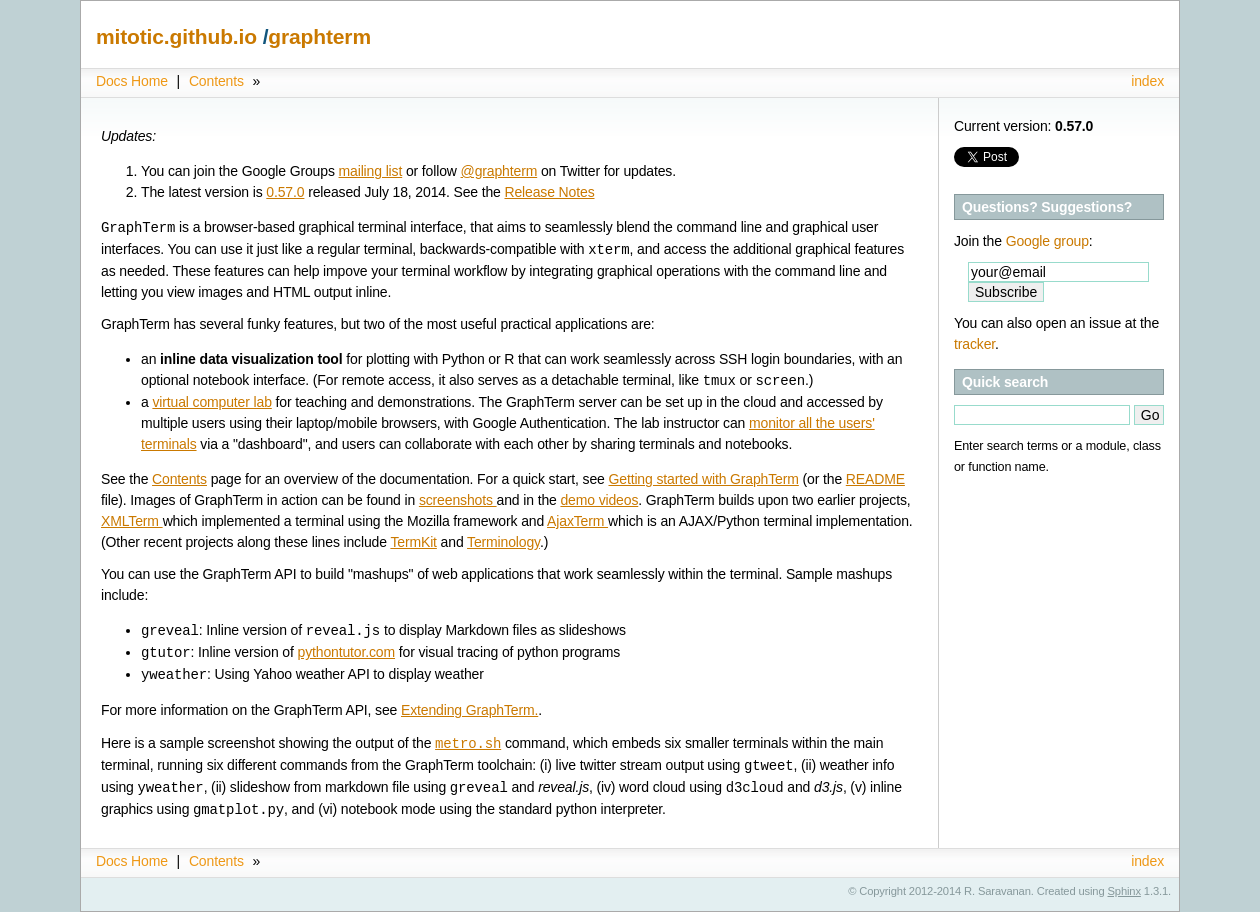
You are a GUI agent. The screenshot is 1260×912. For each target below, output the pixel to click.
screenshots (458, 500)
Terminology (503, 542)
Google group (1047, 241)
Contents (216, 81)
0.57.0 (285, 192)
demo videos (599, 500)
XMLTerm (132, 521)
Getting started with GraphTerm (703, 479)
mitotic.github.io (179, 36)
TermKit (413, 542)
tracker (974, 344)
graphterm (319, 36)
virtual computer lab (211, 402)
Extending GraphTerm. (469, 710)
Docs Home (132, 81)
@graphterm (499, 171)
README (875, 479)
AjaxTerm (577, 521)
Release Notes (549, 192)
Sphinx (1124, 891)
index (1147, 81)
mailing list (371, 171)
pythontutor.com (347, 653)
